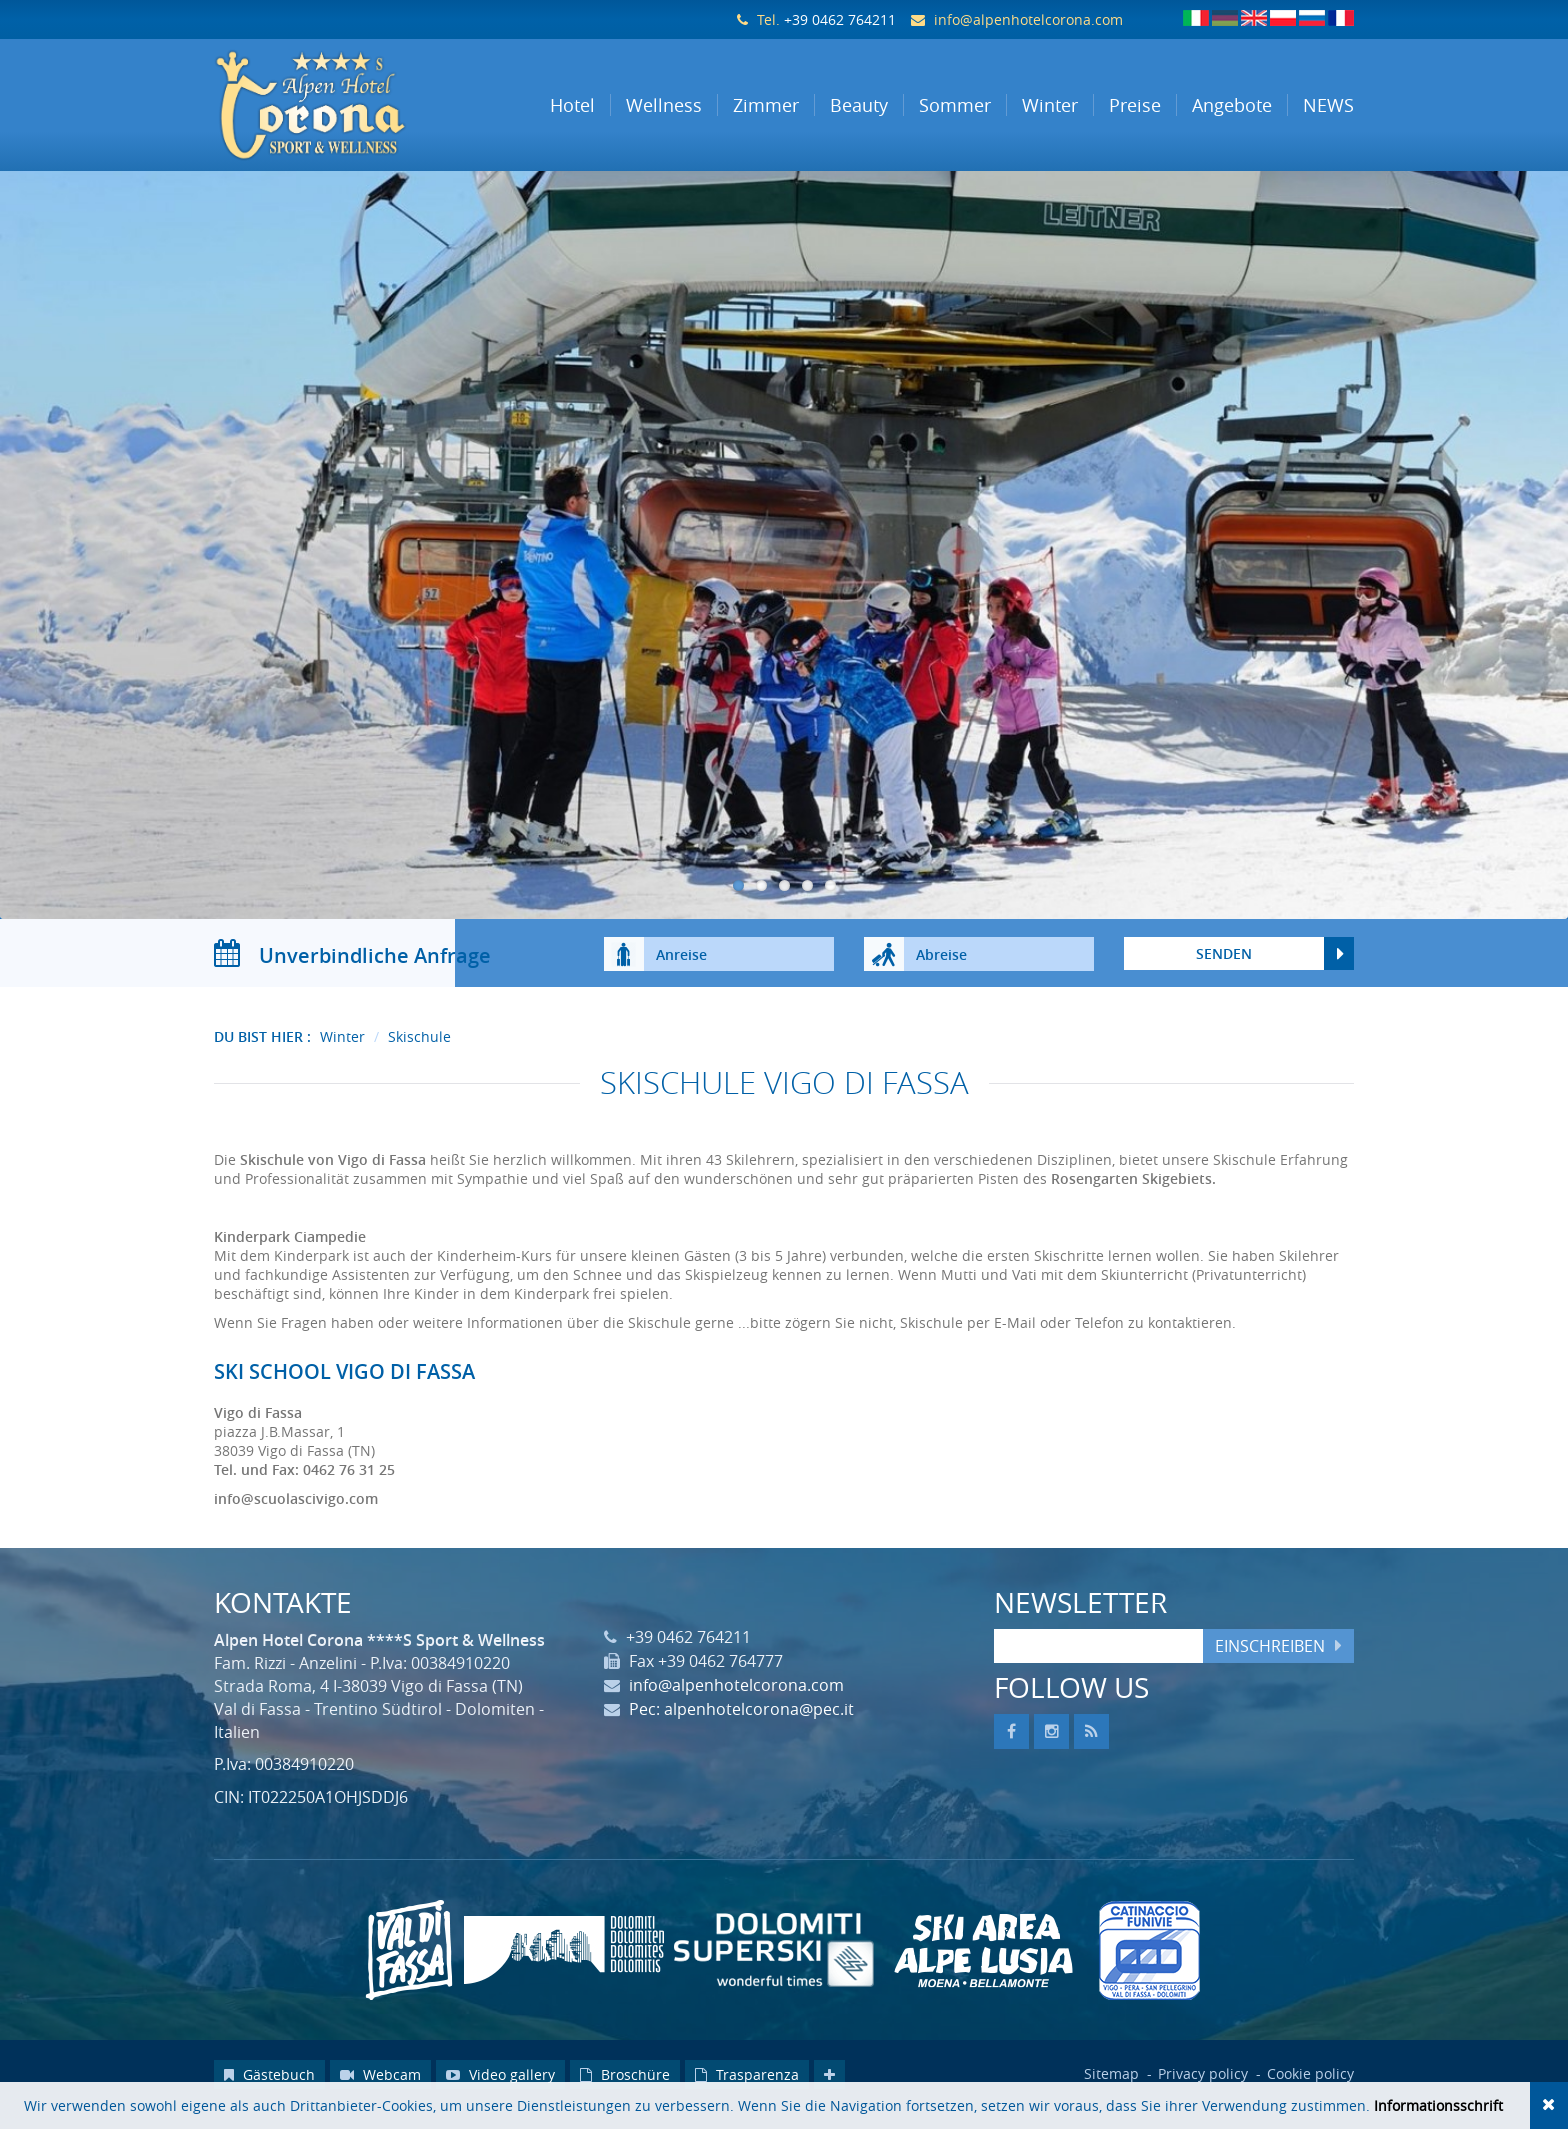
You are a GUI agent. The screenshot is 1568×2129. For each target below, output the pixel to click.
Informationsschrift (1438, 2105)
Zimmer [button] (766, 105)
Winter (342, 1056)
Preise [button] (1135, 105)
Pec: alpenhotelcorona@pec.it (741, 1730)
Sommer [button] (955, 105)
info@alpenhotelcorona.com (1028, 19)
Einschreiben (1270, 1666)
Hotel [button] (572, 105)
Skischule (419, 1056)
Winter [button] (1050, 105)
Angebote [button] (1232, 105)
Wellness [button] (664, 105)
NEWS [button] (1328, 105)
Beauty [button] (859, 105)
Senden (1224, 973)
